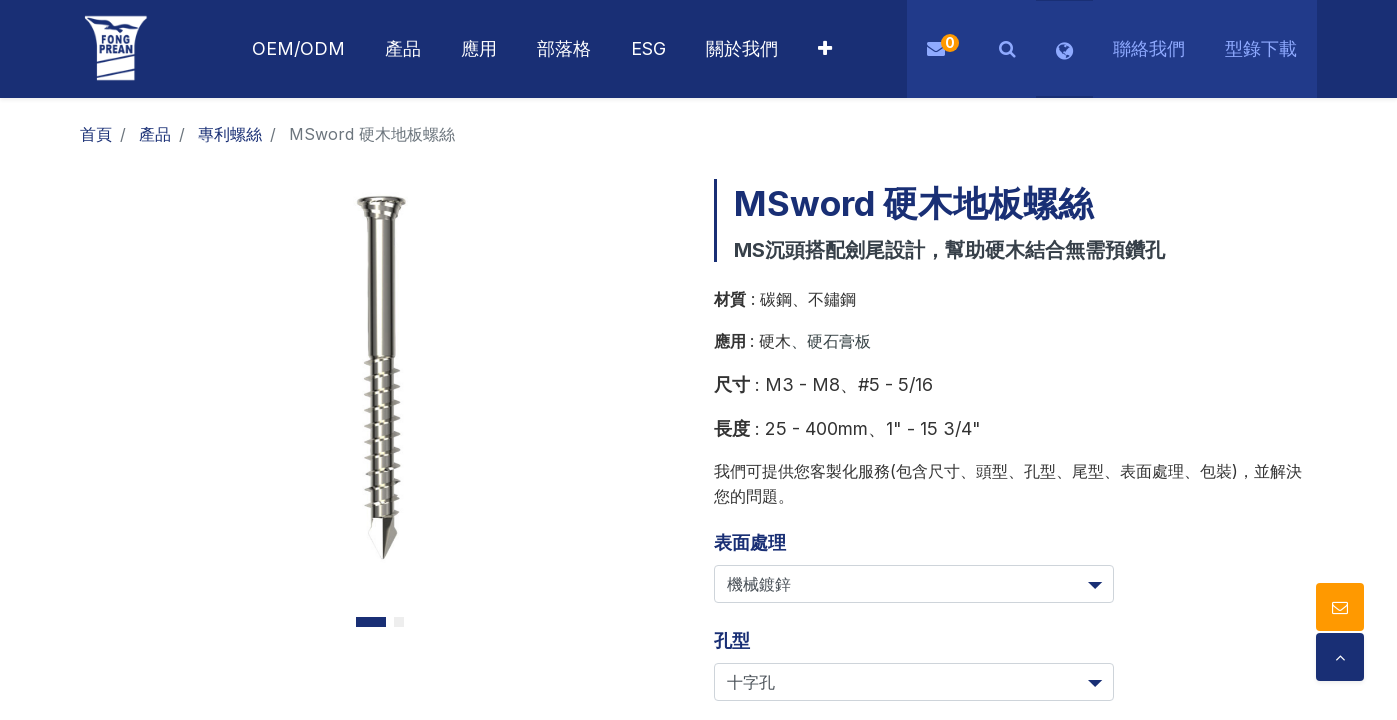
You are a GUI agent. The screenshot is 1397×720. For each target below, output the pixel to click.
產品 (155, 134)
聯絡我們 (1149, 48)
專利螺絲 (230, 134)
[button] (825, 49)
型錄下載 (1261, 48)
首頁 (96, 134)
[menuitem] (479, 49)
